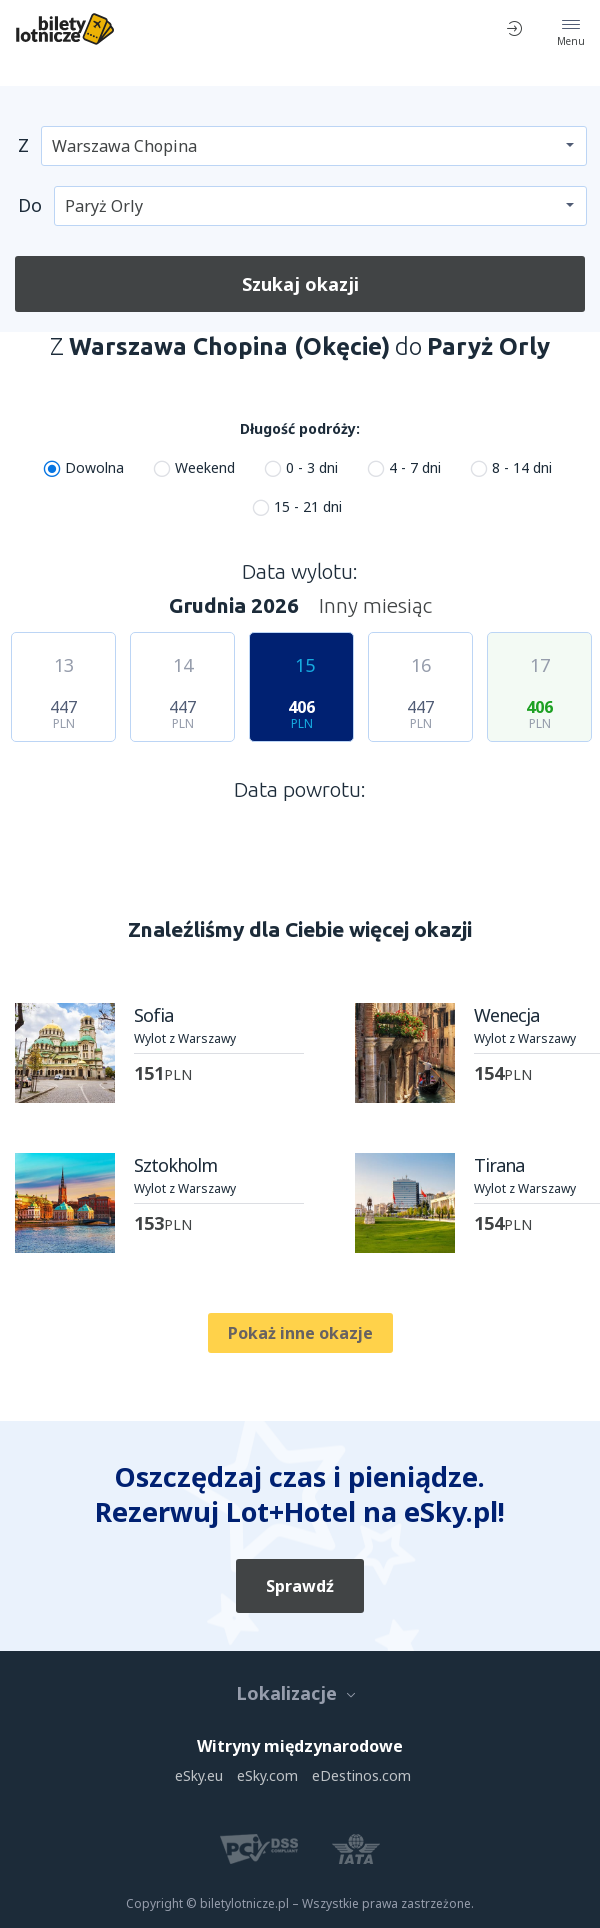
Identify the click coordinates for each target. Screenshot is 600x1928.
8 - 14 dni (522, 467)
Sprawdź (300, 1586)
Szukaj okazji (300, 284)
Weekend (205, 467)
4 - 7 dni (415, 467)
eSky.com (267, 1775)
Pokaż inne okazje (300, 1333)
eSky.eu (199, 1775)
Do (30, 205)
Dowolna (94, 467)
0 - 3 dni (312, 467)
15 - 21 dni (308, 506)
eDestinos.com (361, 1775)
